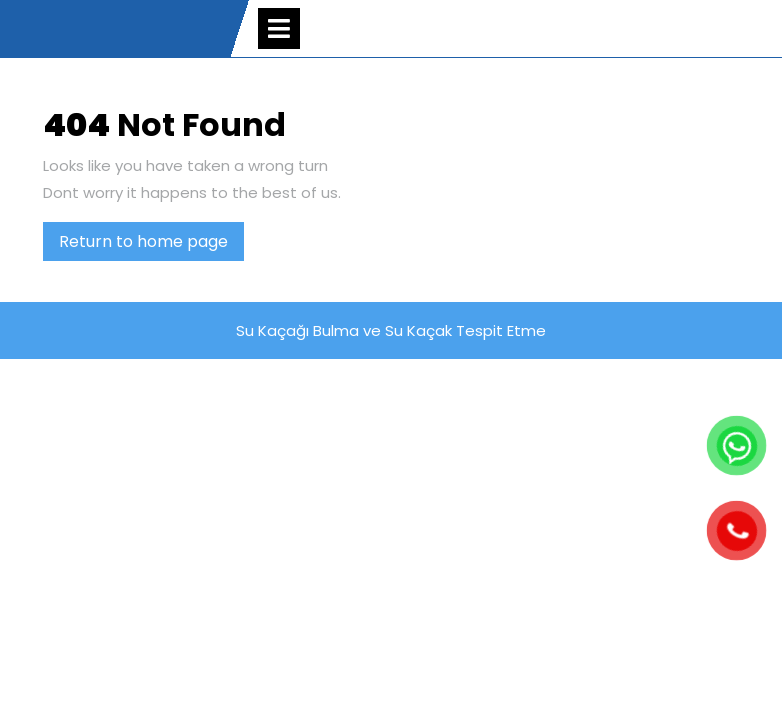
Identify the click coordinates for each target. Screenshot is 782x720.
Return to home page (151, 245)
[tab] (279, 28)
